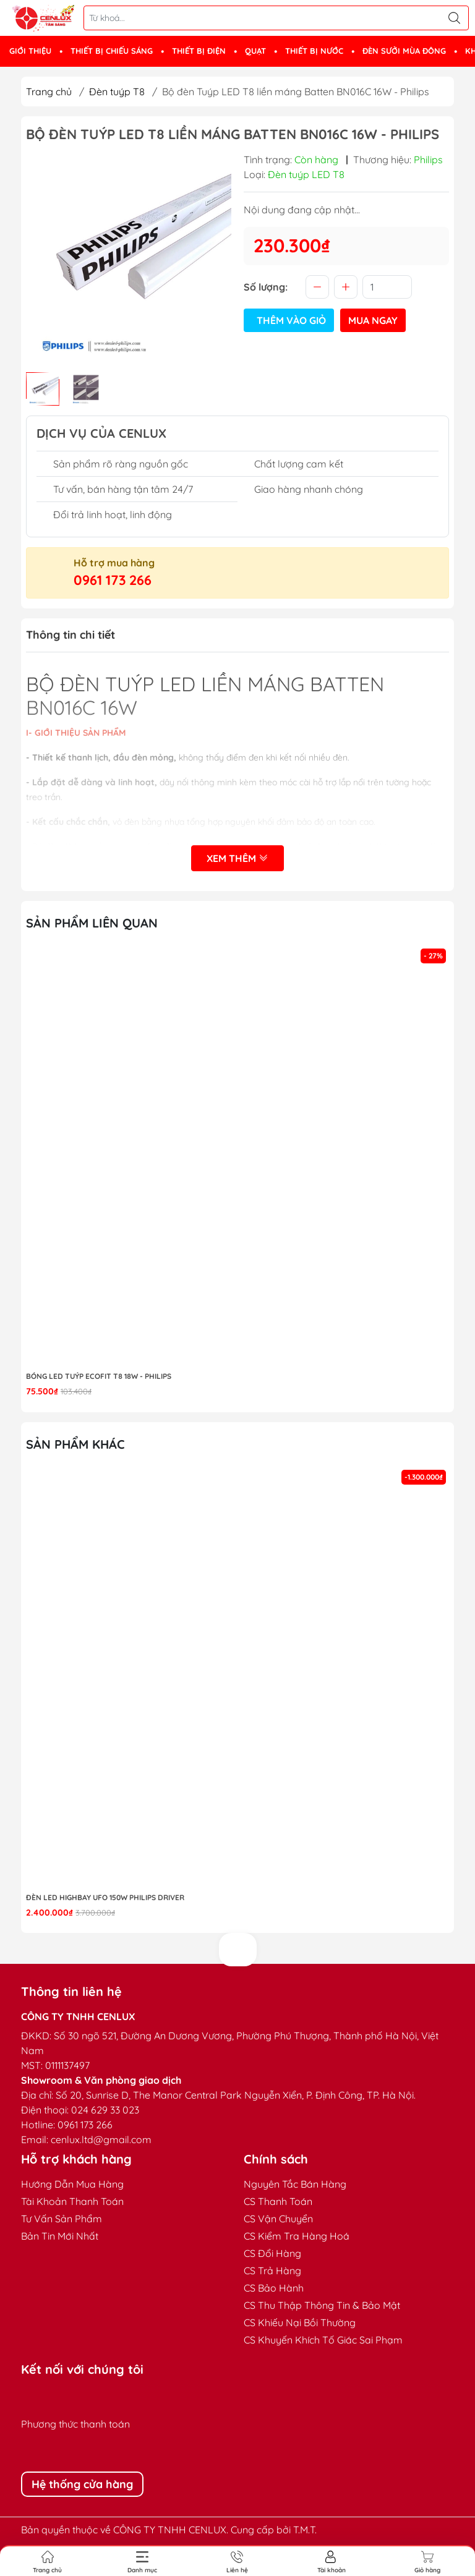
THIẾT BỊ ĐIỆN (199, 51)
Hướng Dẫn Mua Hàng (72, 2184)
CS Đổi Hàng (272, 2253)
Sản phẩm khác (75, 1444)
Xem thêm (237, 858)
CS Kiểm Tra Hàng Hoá (296, 2236)
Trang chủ (49, 91)
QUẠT (255, 51)
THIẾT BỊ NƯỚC (314, 51)
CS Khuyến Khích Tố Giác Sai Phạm (323, 2340)
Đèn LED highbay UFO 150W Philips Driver (105, 1897)
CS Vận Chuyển (278, 2218)
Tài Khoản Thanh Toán (72, 2201)
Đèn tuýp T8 (117, 91)
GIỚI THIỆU (30, 51)
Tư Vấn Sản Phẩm (61, 2218)
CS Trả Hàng (272, 2270)
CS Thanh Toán (278, 2201)
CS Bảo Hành (274, 2288)
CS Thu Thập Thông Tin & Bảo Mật (322, 2305)
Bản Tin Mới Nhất (59, 2236)
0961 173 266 (113, 580)
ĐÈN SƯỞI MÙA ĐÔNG (404, 51)
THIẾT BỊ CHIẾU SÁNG (112, 51)
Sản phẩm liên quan (92, 923)
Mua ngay (373, 320)
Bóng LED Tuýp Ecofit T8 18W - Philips (98, 1376)
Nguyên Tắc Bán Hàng (295, 2184)
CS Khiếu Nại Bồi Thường (300, 2322)
